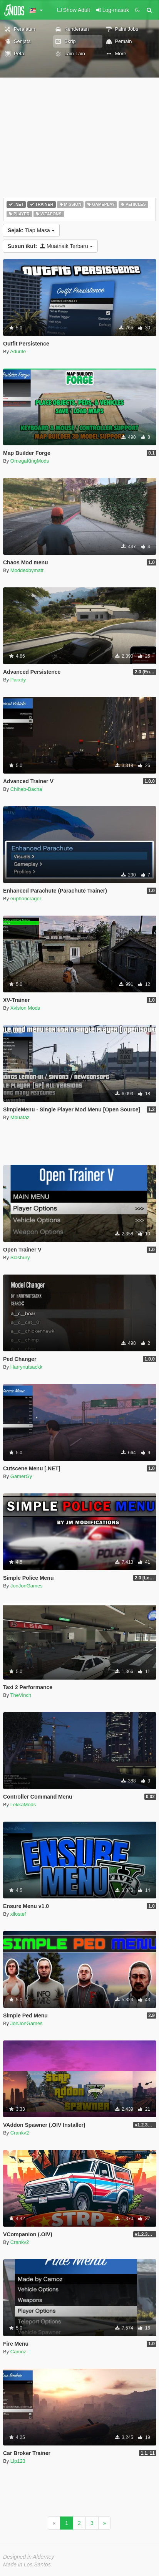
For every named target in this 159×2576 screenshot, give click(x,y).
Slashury (20, 1257)
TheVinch (21, 1695)
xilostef (18, 1914)
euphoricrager (25, 898)
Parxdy (18, 680)
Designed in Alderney (28, 2557)
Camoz (18, 2351)
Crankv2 (19, 2133)
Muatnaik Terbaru (50, 246)
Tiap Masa (31, 230)
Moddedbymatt (27, 570)
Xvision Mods (25, 1008)
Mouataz (20, 1117)
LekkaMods (23, 1804)
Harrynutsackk (26, 1367)
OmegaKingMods (29, 461)
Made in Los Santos (27, 2564)
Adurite (18, 351)
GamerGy (21, 1476)
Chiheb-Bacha (26, 789)
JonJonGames (26, 1586)
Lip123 (17, 2461)
